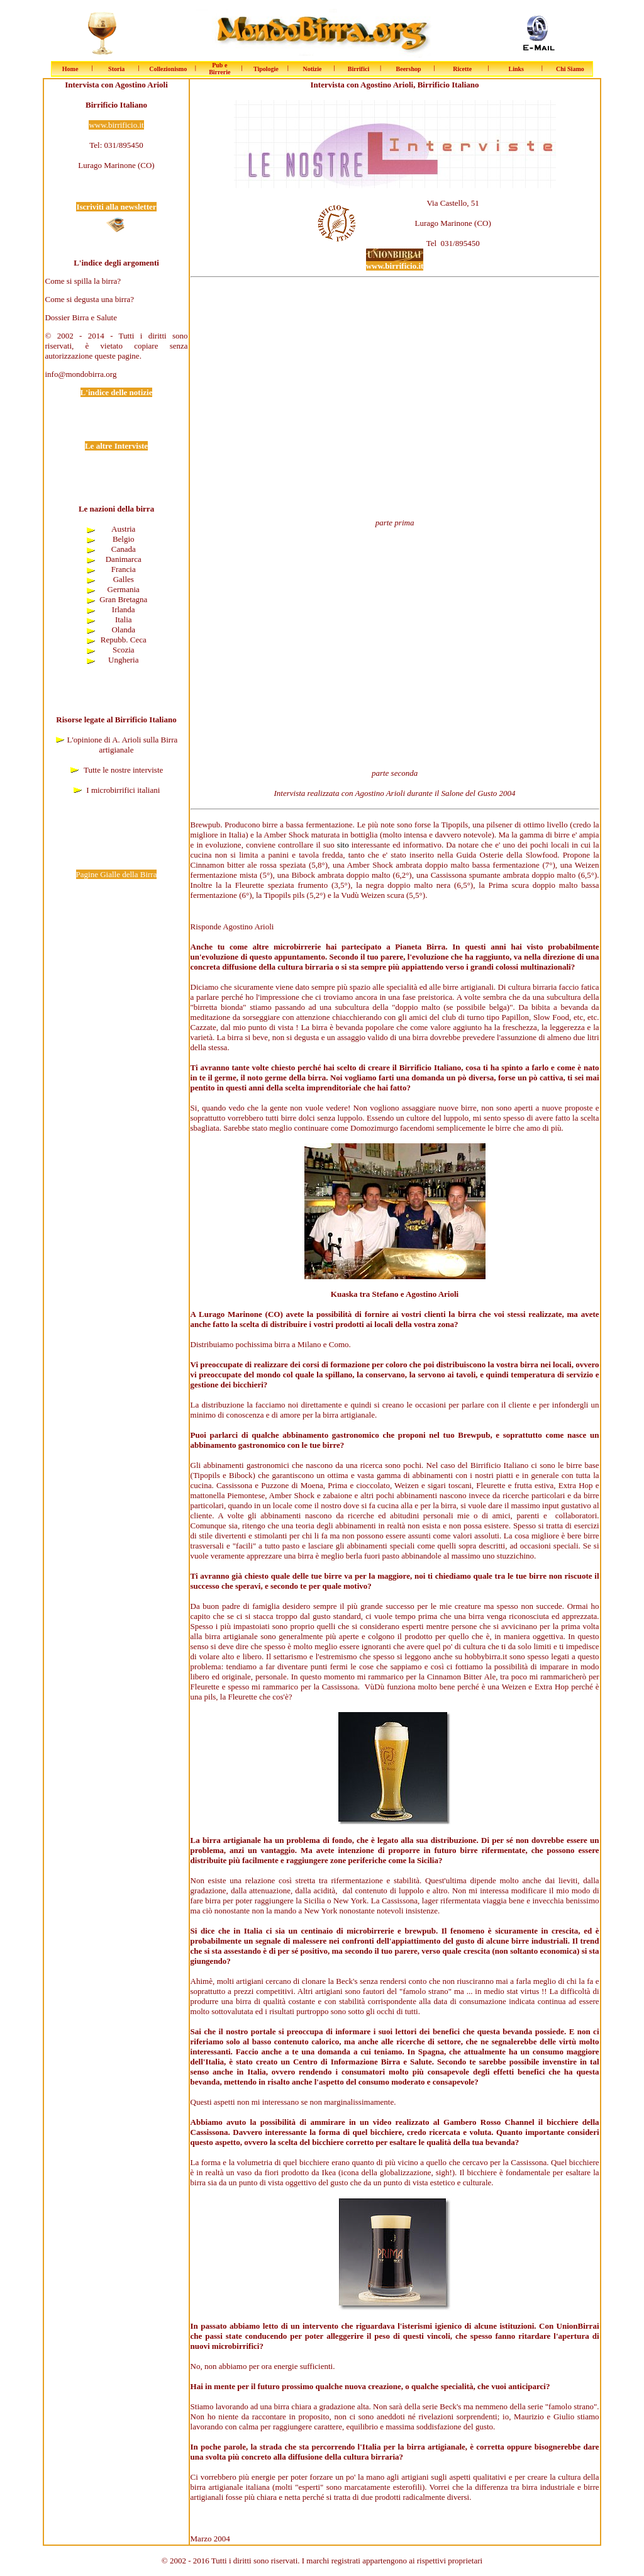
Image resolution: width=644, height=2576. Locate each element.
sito (343, 844)
